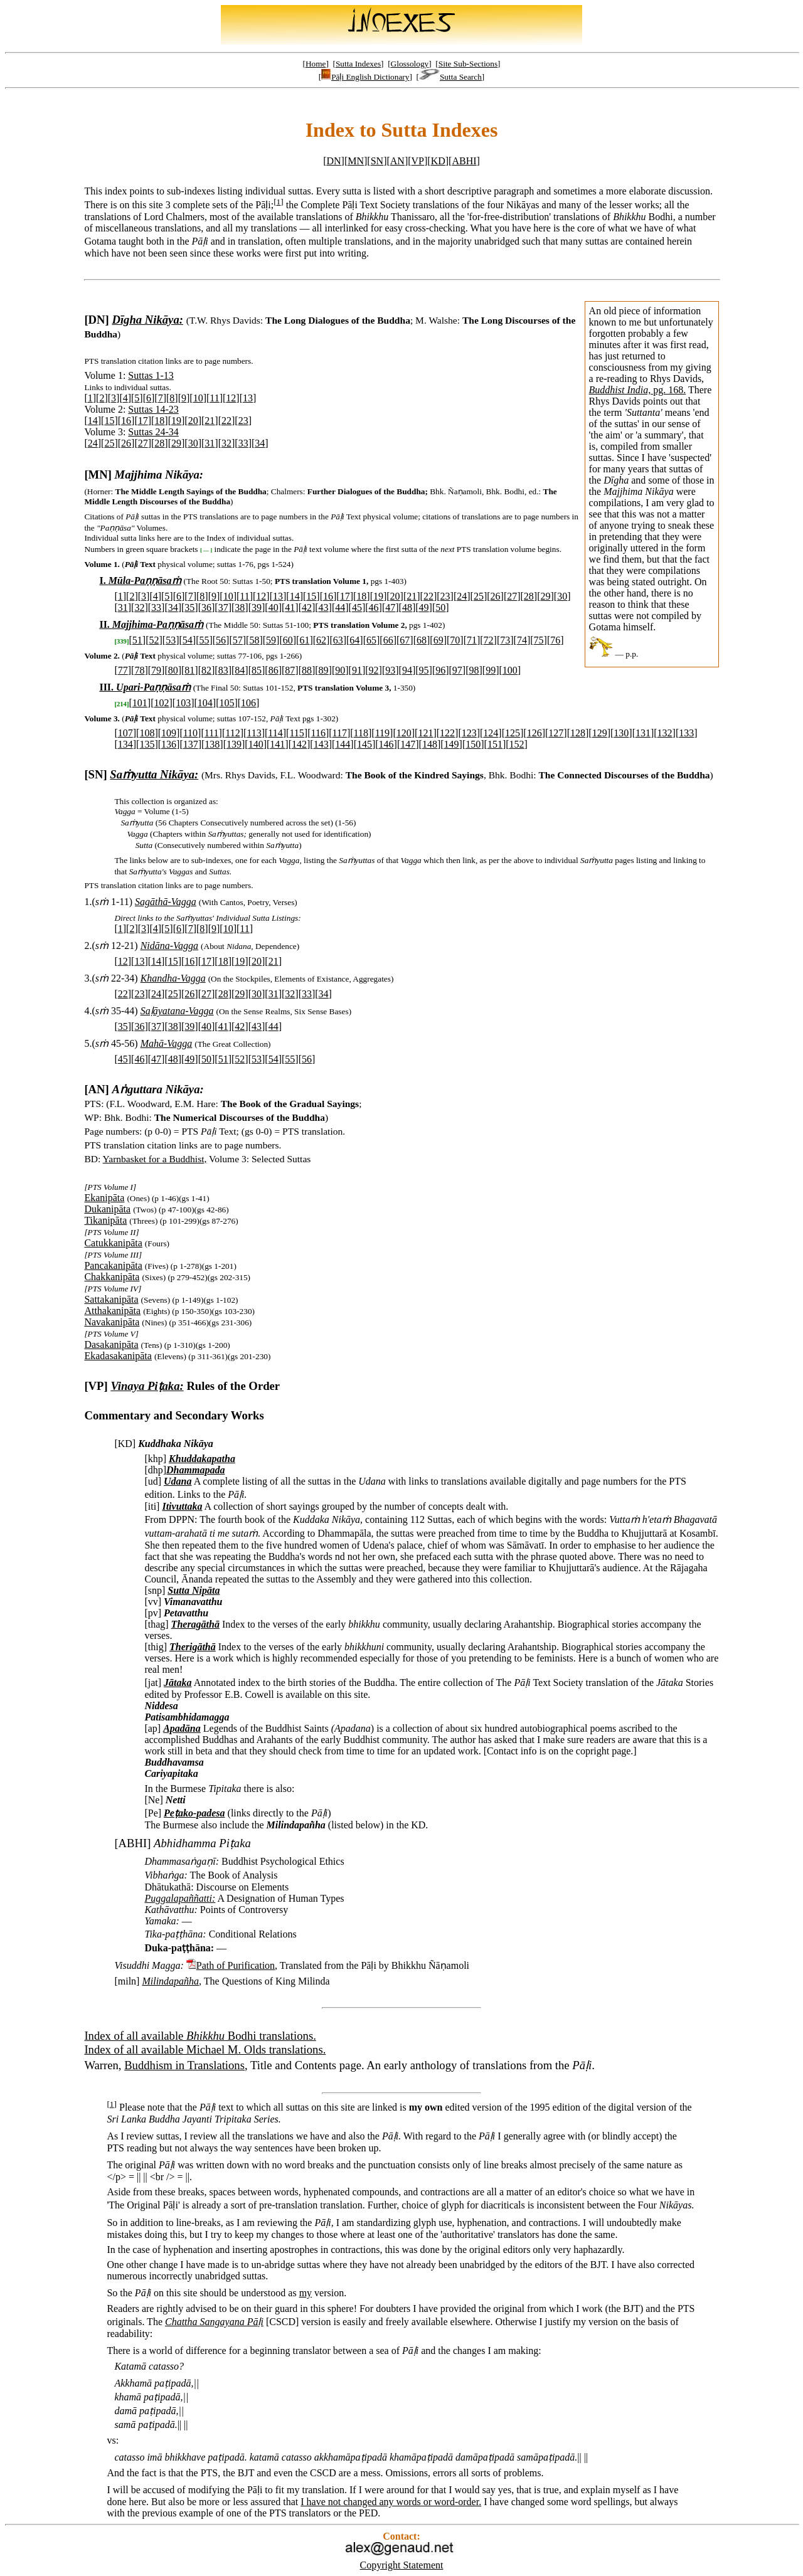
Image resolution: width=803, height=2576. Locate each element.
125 (512, 733)
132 (665, 733)
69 (438, 640)
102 (161, 702)
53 (171, 640)
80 (173, 670)
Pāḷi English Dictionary (365, 77)
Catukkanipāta (113, 1243)
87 (290, 670)
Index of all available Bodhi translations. (200, 2035)
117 (339, 733)
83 (223, 670)
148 (429, 744)
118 (361, 733)
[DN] (96, 319)
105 (226, 702)
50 (440, 607)
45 (357, 607)
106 (248, 702)
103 (183, 702)
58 (254, 640)
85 (257, 670)
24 (93, 443)
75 (539, 640)
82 (206, 670)
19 (176, 420)
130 (621, 733)
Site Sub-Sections (468, 63)
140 (255, 744)
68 (422, 640)
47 (390, 607)
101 (139, 702)
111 (212, 733)
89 (324, 670)
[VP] (95, 1385)
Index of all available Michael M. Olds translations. (205, 2049)
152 (516, 744)
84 (240, 670)
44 (340, 607)
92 (374, 670)
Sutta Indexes (358, 63)
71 (472, 640)
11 (214, 398)
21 (210, 420)
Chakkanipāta (111, 1276)
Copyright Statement (402, 2565)
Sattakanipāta (111, 1299)
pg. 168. (637, 389)
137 (190, 744)
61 (304, 640)
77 (123, 670)
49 (424, 607)
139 (234, 744)
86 (274, 670)
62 (321, 640)
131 (643, 733)
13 (248, 398)
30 (193, 443)
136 (168, 744)
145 (364, 744)
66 (388, 640)
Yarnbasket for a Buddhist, (155, 1158)
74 (522, 640)
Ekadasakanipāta (118, 1355)
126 (534, 733)
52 (154, 640)
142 (299, 744)
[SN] (95, 774)
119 (382, 733)
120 (404, 733)
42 (307, 607)
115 (296, 733)
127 (555, 733)
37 (223, 607)
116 (318, 733)
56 (221, 640)
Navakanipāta (111, 1322)
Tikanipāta (105, 1220)
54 (188, 640)
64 (354, 640)
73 (505, 640)
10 (198, 398)
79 (156, 670)
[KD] (125, 1443)
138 (212, 744)
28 (159, 443)
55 (204, 640)
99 (491, 670)
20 (193, 420)
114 (275, 733)
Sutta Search (450, 77)
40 (274, 607)
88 (307, 670)
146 (386, 744)
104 (205, 702)
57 (238, 640)
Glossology (410, 63)
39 (257, 607)
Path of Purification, (236, 1965)
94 (407, 670)
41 (290, 607)
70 (455, 640)
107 (125, 733)
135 (146, 744)
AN (397, 161)
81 (189, 670)
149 (451, 744)
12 (231, 398)
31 (210, 443)
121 (425, 733)
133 (686, 733)
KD (438, 161)
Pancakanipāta (113, 1265)
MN (356, 161)
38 (240, 607)
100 (510, 670)
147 (407, 744)
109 (168, 733)
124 (490, 733)
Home (316, 63)
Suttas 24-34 (153, 432)
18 (159, 420)
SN (377, 161)
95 (424, 670)
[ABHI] (132, 1843)
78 (139, 670)
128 (577, 733)
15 (109, 420)
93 (390, 670)
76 (555, 640)
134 (125, 744)
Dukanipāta (107, 1209)
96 (440, 670)
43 (324, 607)
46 (374, 607)
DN (333, 161)
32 (226, 443)
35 (189, 607)
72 (489, 640)
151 (495, 744)
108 (146, 733)
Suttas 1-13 (150, 375)
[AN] (96, 1089)
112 (232, 733)
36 (206, 607)
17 (143, 420)
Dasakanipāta (111, 1344)
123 (469, 733)
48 (407, 607)
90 (340, 670)
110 (190, 733)
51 (137, 640)
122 (447, 733)
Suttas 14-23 (153, 409)
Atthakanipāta (112, 1310)
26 (126, 443)
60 (288, 640)
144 (342, 744)
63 (338, 640)
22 (226, 420)
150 (473, 744)
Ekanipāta (104, 1197)
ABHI (464, 161)
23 (243, 420)
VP (418, 161)
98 (474, 670)
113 (254, 733)
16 (126, 420)
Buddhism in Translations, (185, 2065)
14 (93, 420)
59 (271, 640)
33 (243, 443)
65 (371, 640)
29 (176, 443)
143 (321, 744)
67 (405, 640)
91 (357, 670)
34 (260, 443)
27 (143, 443)
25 (109, 443)
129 (599, 733)
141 (277, 744)
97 (457, 670)
